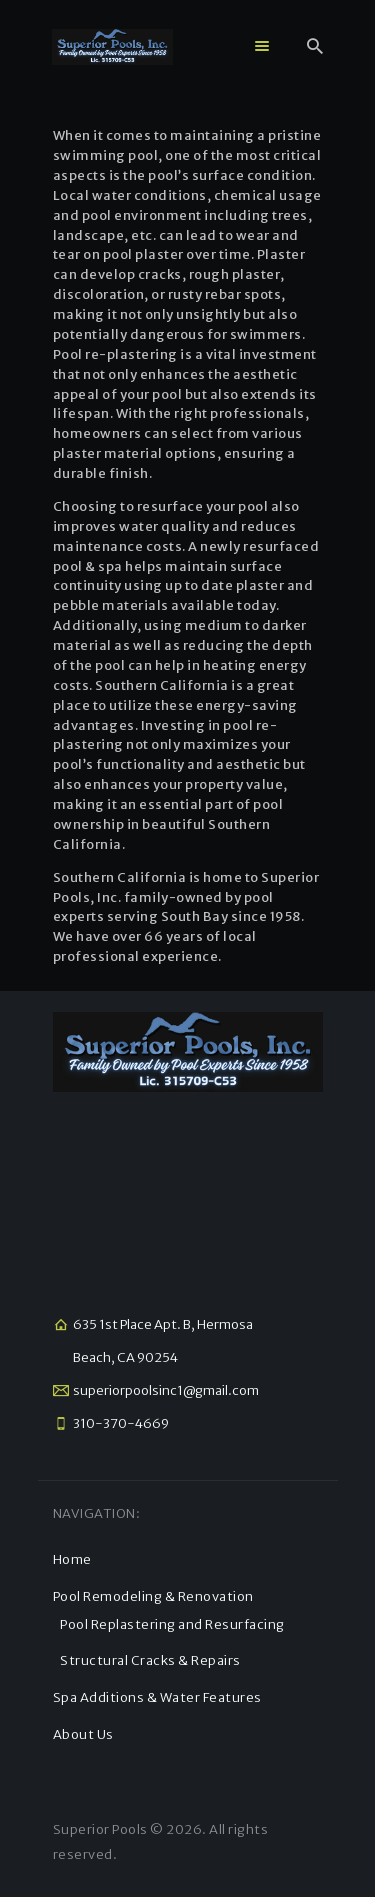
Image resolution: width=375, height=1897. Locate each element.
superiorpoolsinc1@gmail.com (166, 1390)
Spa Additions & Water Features (157, 1697)
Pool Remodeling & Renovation (153, 1596)
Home (72, 1559)
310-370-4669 (121, 1423)
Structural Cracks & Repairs (150, 1660)
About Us (83, 1734)
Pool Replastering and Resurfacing (172, 1624)
